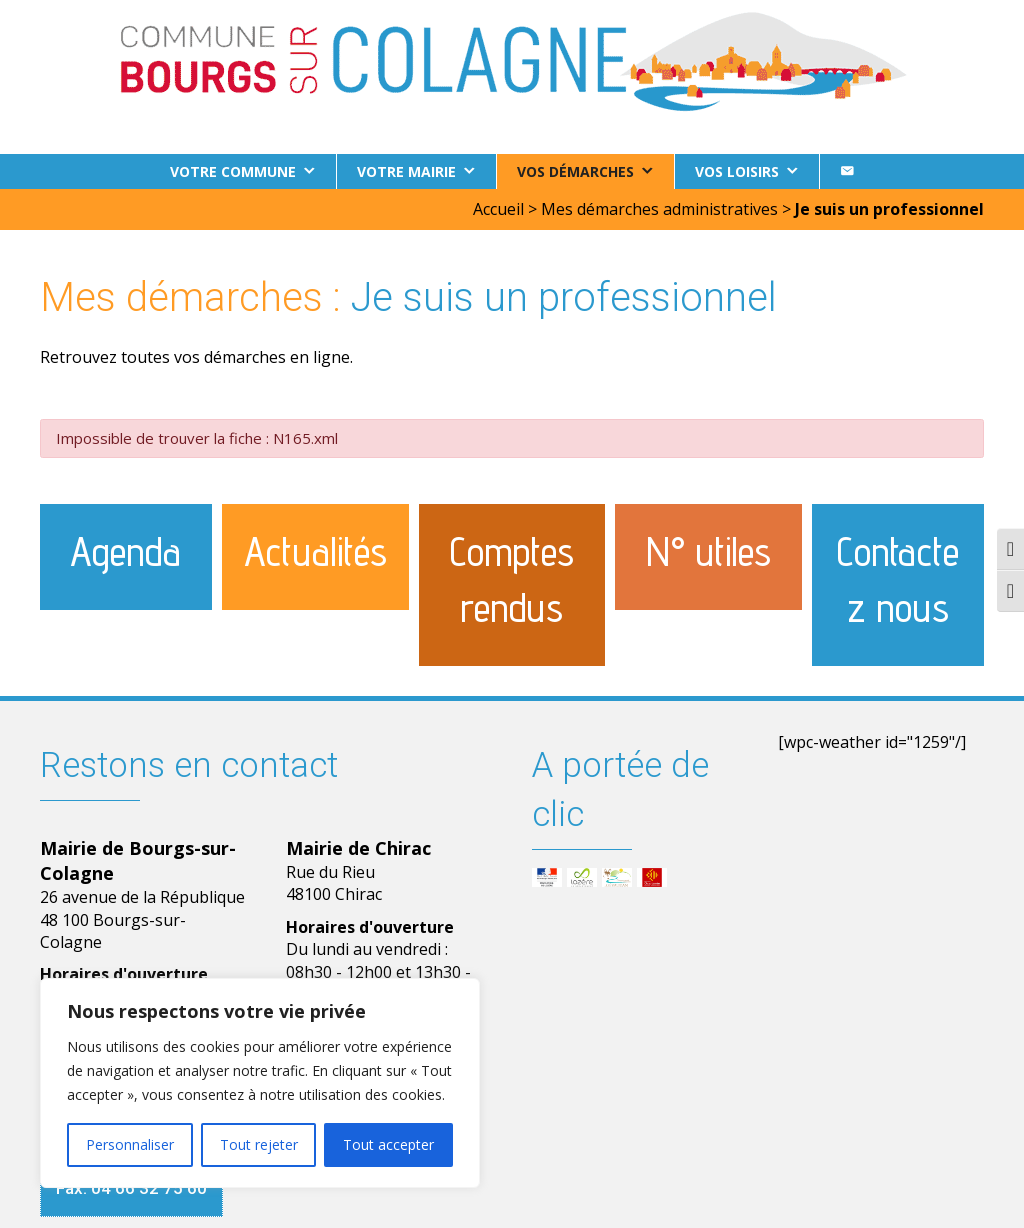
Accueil (498, 209)
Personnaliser (130, 1144)
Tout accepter (388, 1144)
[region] (260, 1083)
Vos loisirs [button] (737, 171)
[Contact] (847, 171)
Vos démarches (575, 171)
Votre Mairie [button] (406, 171)
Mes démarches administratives (659, 209)
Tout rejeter (259, 1144)
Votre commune (233, 171)
